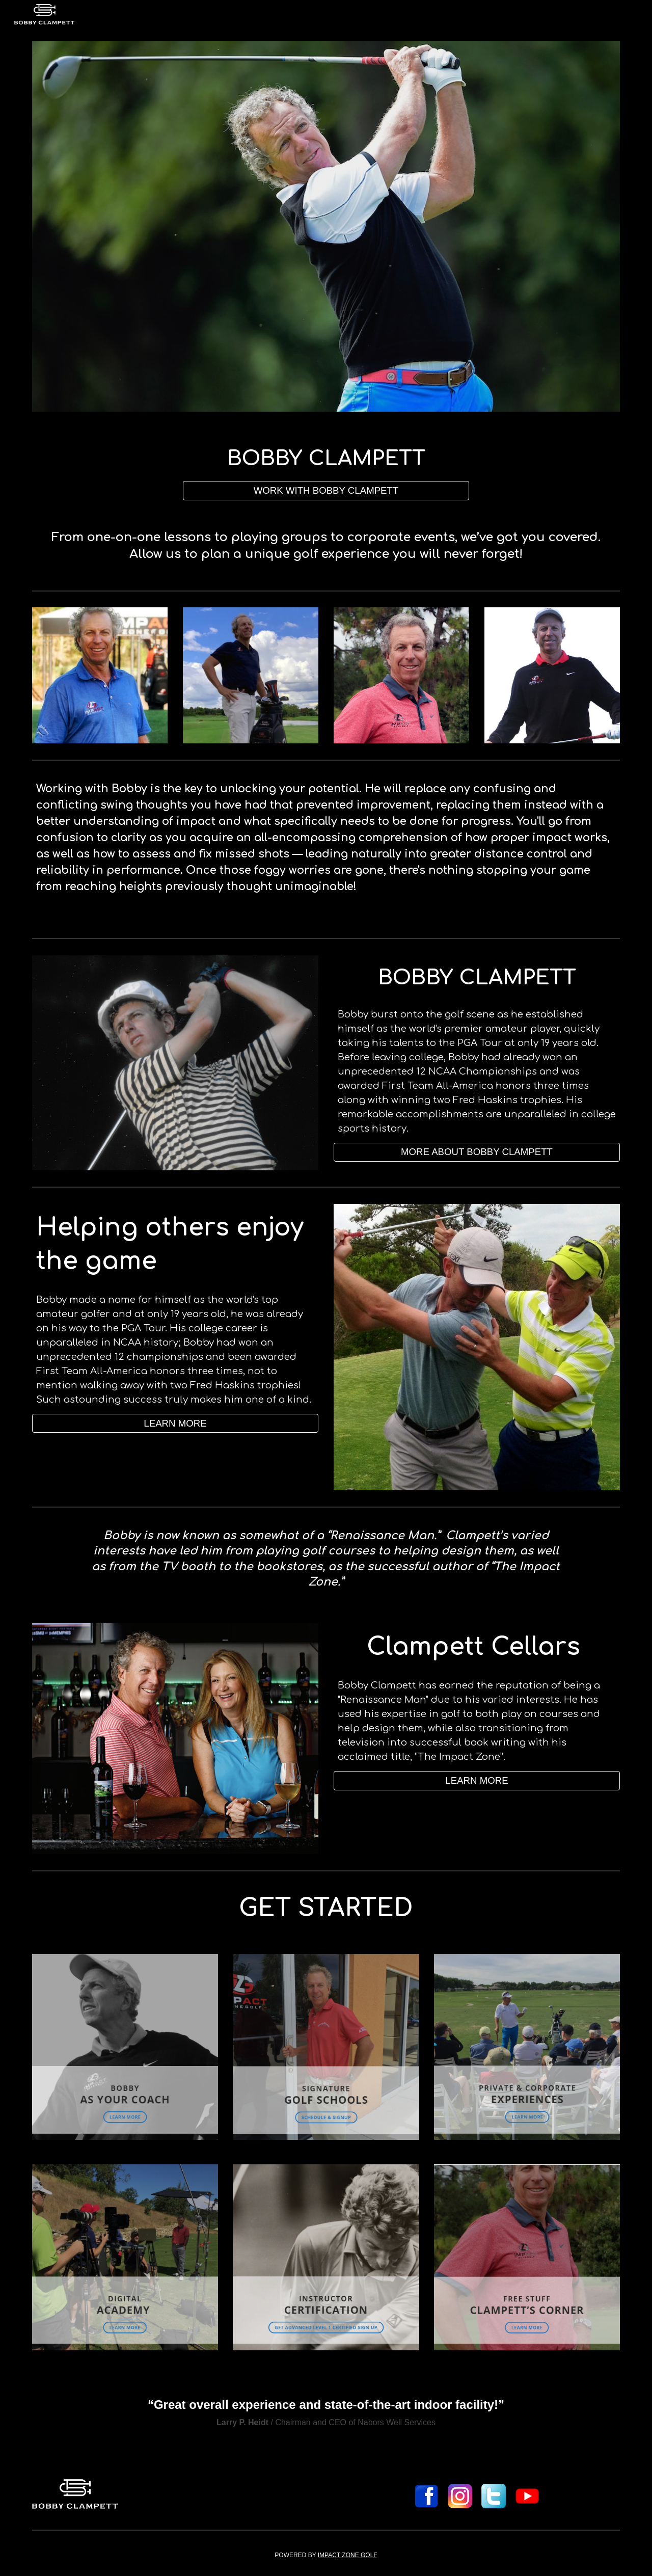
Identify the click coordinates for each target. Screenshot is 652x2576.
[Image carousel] (326, 226)
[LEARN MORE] (175, 1423)
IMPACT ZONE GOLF (347, 2555)
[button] (477, 1780)
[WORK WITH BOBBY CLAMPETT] (326, 490)
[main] (326, 458)
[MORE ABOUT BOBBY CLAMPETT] (476, 1152)
